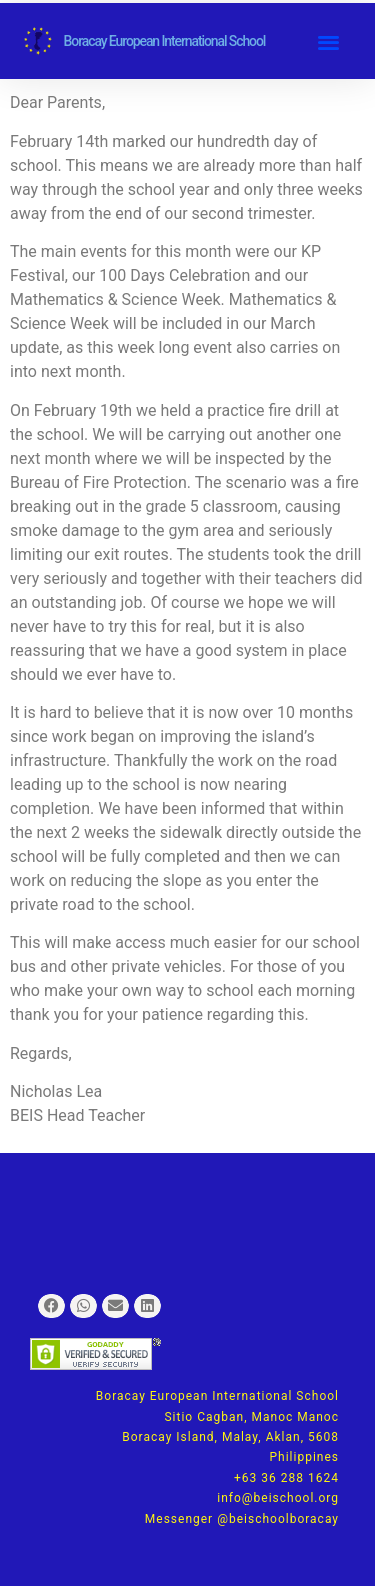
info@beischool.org (278, 1498)
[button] (328, 41)
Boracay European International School (165, 41)
